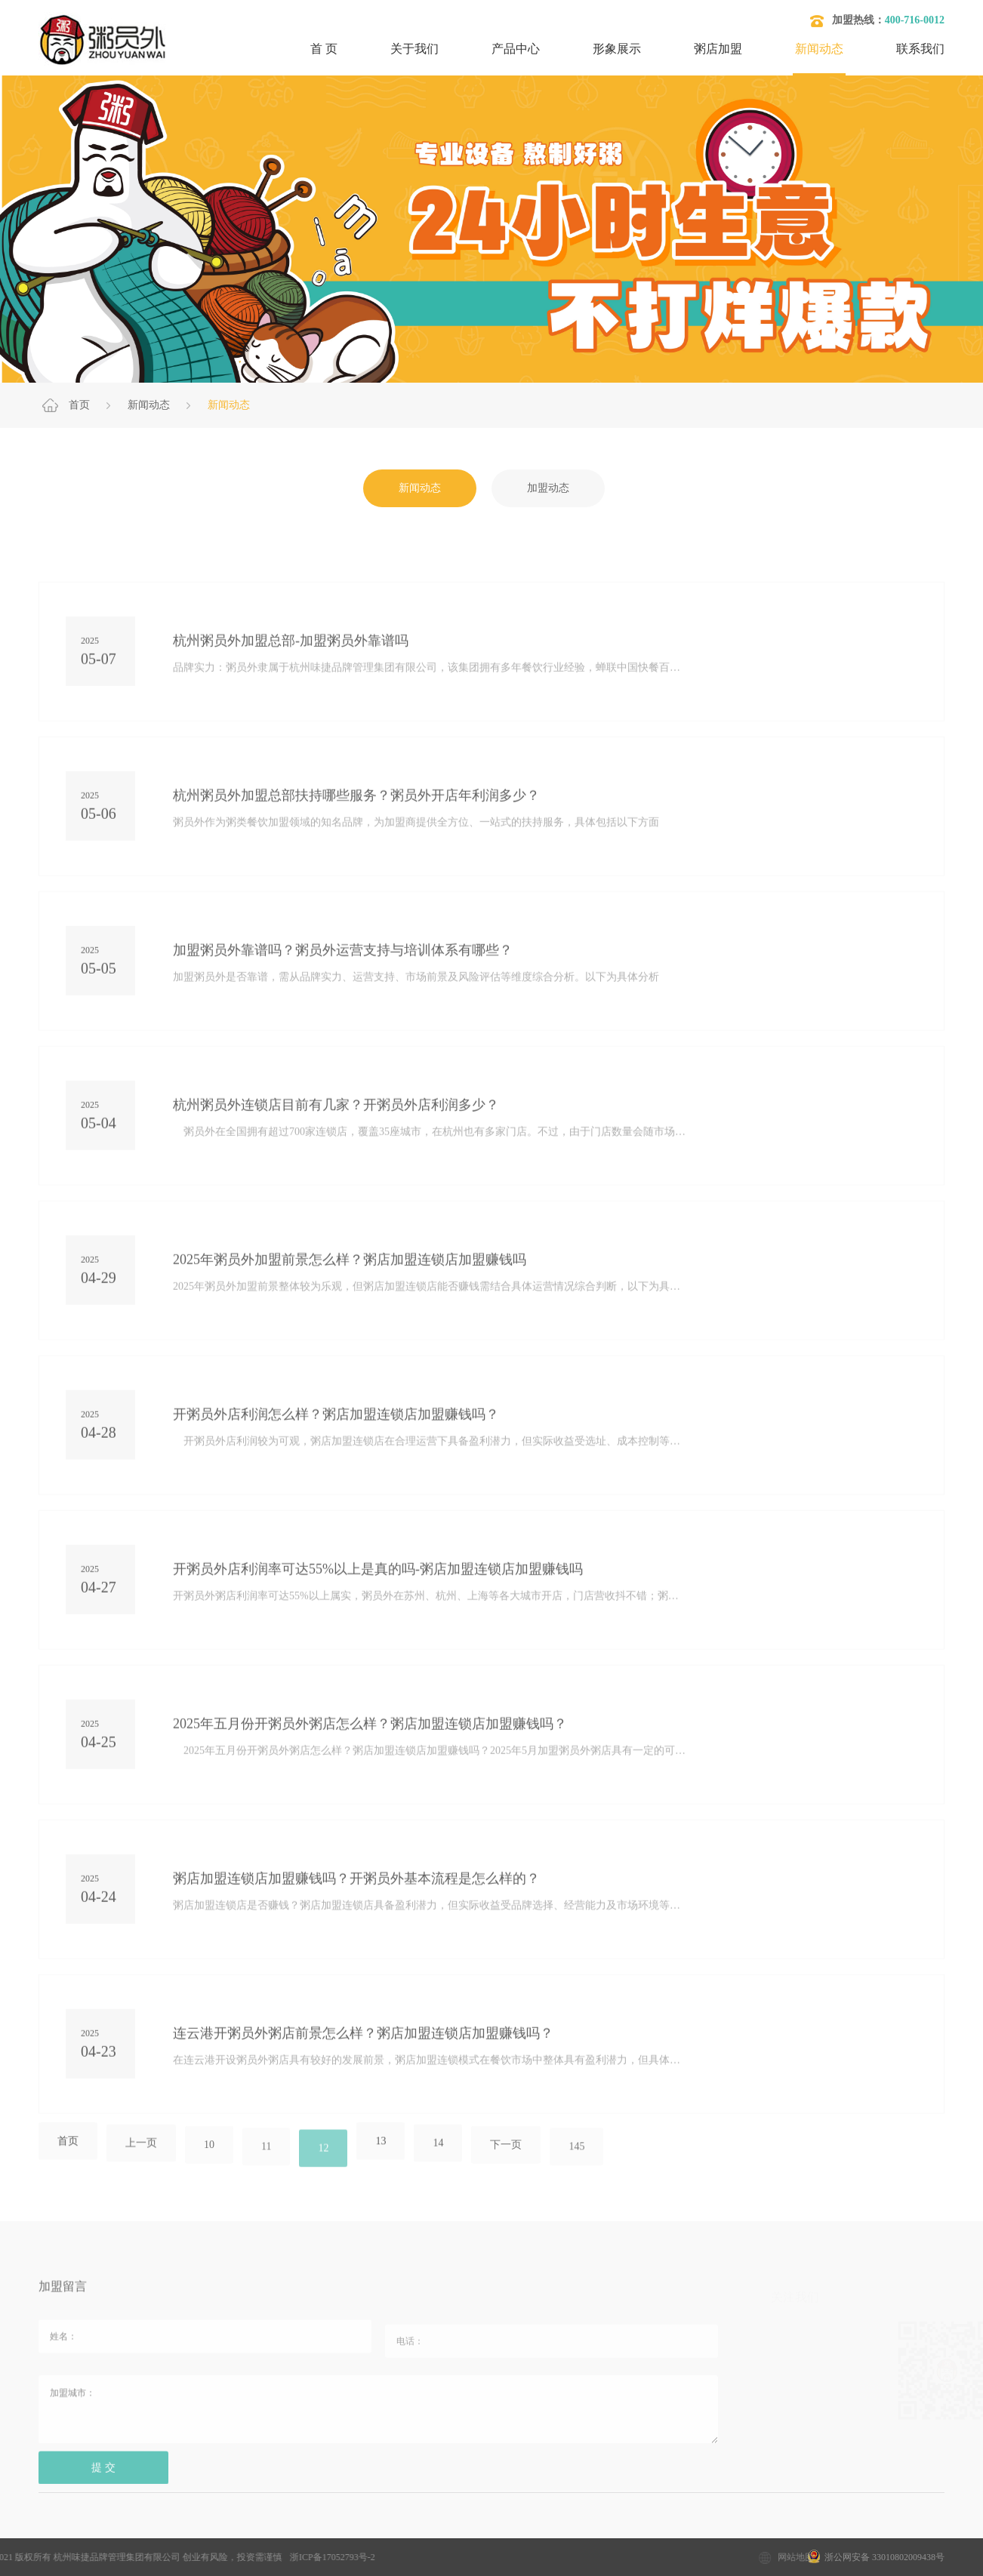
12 (323, 2159)
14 (438, 2154)
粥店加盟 (718, 48)
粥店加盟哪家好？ (382, 2531)
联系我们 (920, 48)
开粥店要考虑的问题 (498, 2531)
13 (380, 2152)
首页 (79, 405)
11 (266, 2157)
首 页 (323, 48)
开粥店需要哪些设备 (619, 2531)
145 (576, 2157)
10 (209, 2156)
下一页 (506, 2156)
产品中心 (516, 48)
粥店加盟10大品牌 (271, 2531)
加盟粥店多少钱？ (160, 2531)
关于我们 (414, 48)
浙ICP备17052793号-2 (202, 2557)
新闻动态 (819, 48)
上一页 (141, 2154)
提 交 (103, 2477)
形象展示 (617, 48)
